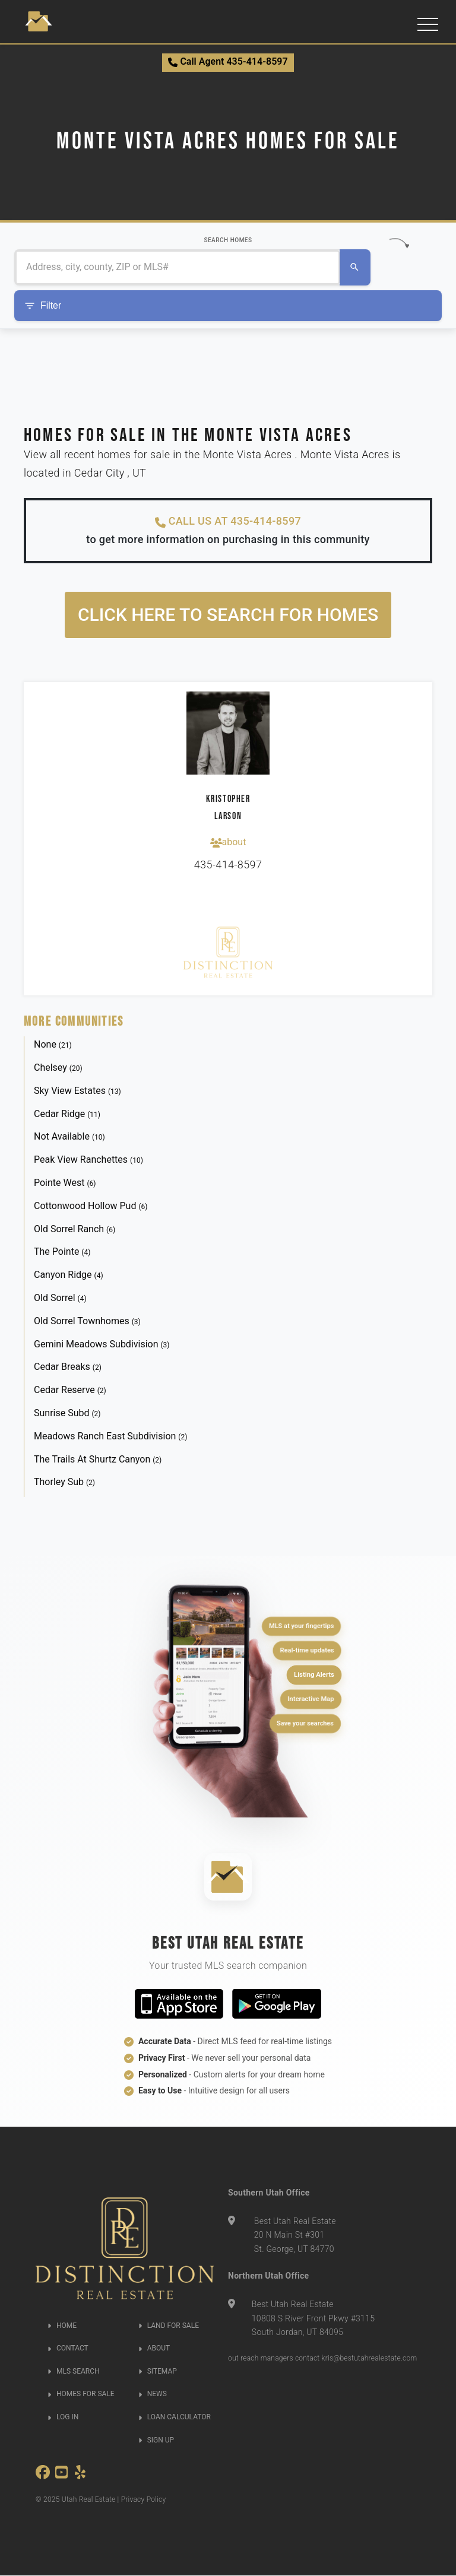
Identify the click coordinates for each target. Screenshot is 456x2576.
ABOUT (154, 2349)
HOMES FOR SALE (81, 2394)
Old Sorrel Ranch (74, 1229)
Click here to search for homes (228, 615)
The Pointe (62, 1252)
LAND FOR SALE (168, 2325)
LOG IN (63, 2417)
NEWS (152, 2394)
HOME (62, 2325)
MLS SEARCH (74, 2371)
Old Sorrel (60, 1298)
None (53, 1045)
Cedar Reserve (70, 1390)
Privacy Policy (143, 2500)
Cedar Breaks (68, 1367)
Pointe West (65, 1183)
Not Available (69, 1137)
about (228, 842)
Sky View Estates (77, 1090)
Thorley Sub (64, 1482)
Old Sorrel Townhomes (87, 1321)
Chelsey (58, 1068)
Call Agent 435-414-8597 (227, 61)
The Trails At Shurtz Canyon (98, 1459)
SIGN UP (156, 2440)
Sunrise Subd (67, 1413)
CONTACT (68, 2349)
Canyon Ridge (68, 1275)
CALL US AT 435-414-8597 (228, 521)
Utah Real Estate (89, 2500)
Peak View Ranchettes (88, 1160)
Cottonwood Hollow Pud (90, 1205)
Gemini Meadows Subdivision (102, 1344)
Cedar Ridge (67, 1113)
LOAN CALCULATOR (174, 2417)
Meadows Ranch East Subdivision (110, 1436)
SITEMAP (157, 2371)
